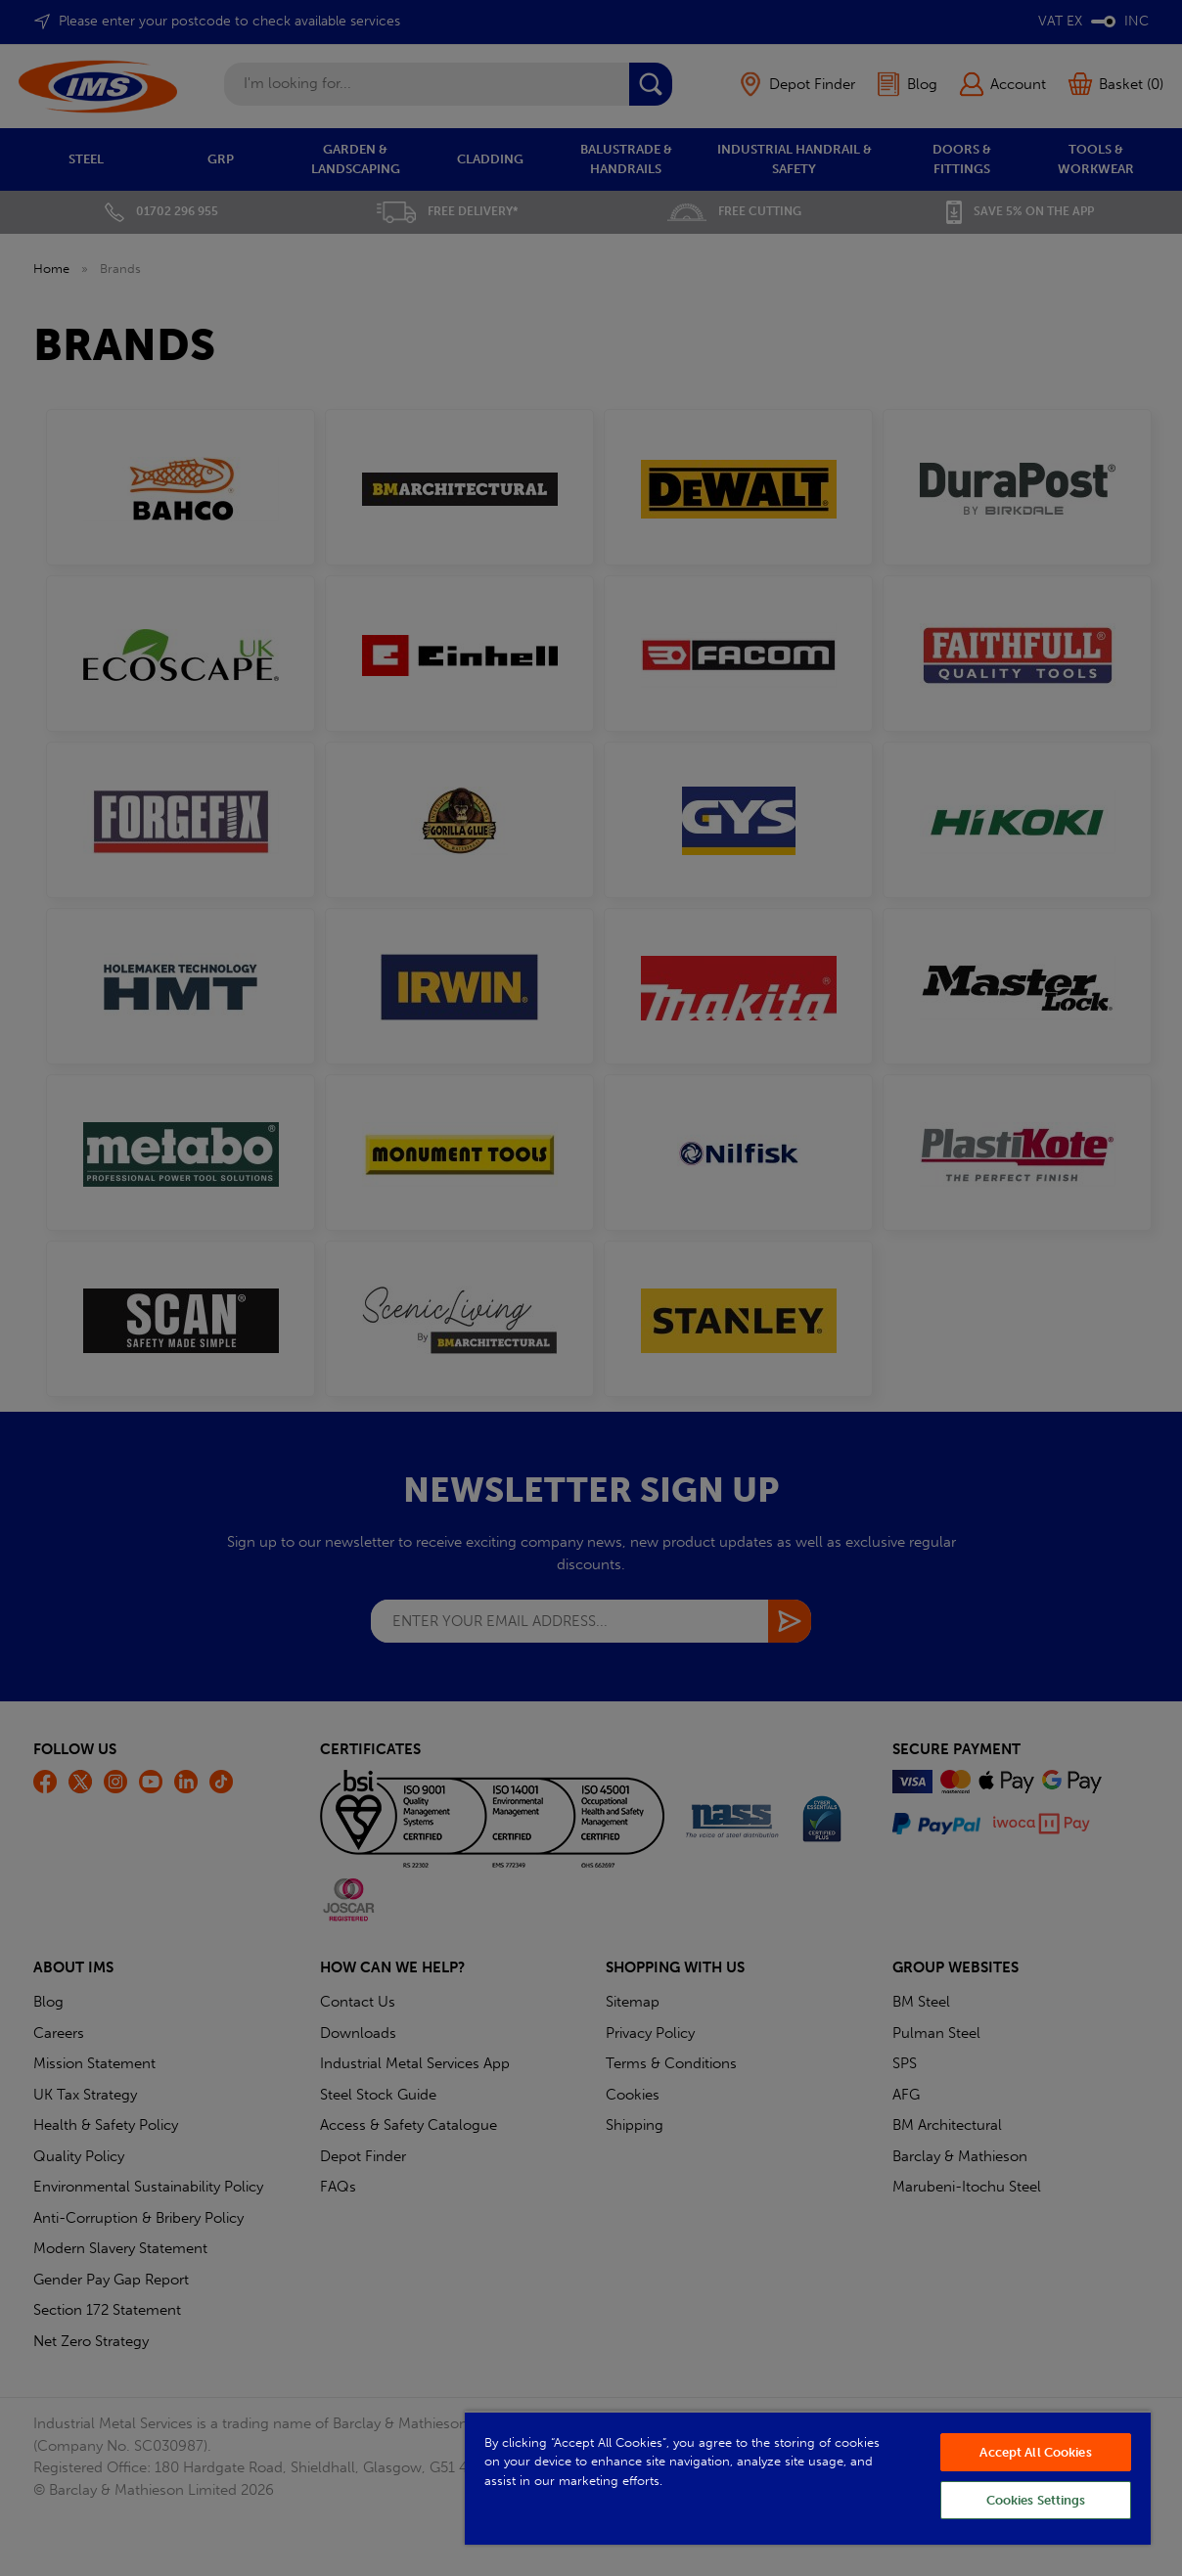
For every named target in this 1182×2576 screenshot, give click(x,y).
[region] (808, 2478)
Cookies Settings (1036, 2500)
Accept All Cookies (1035, 2452)
